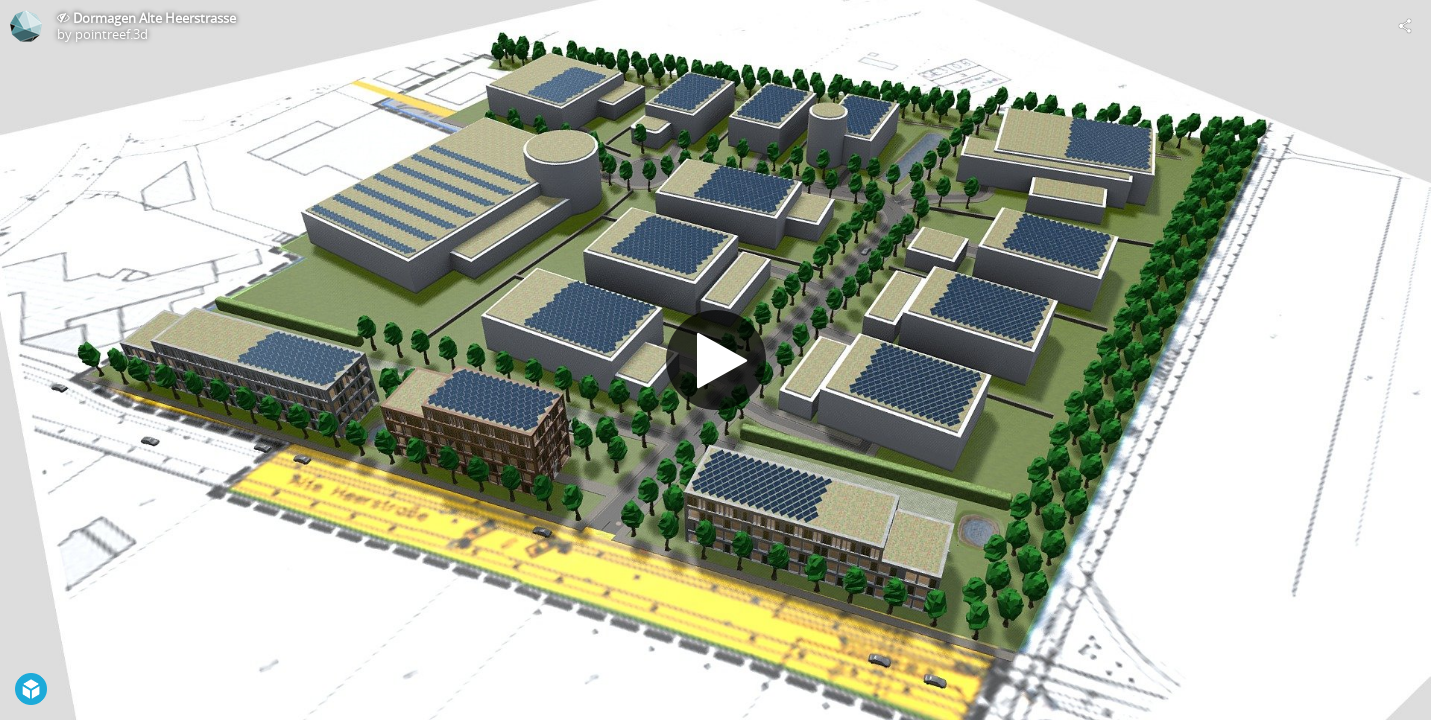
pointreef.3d (111, 34)
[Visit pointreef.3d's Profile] (26, 26)
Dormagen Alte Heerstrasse (154, 18)
